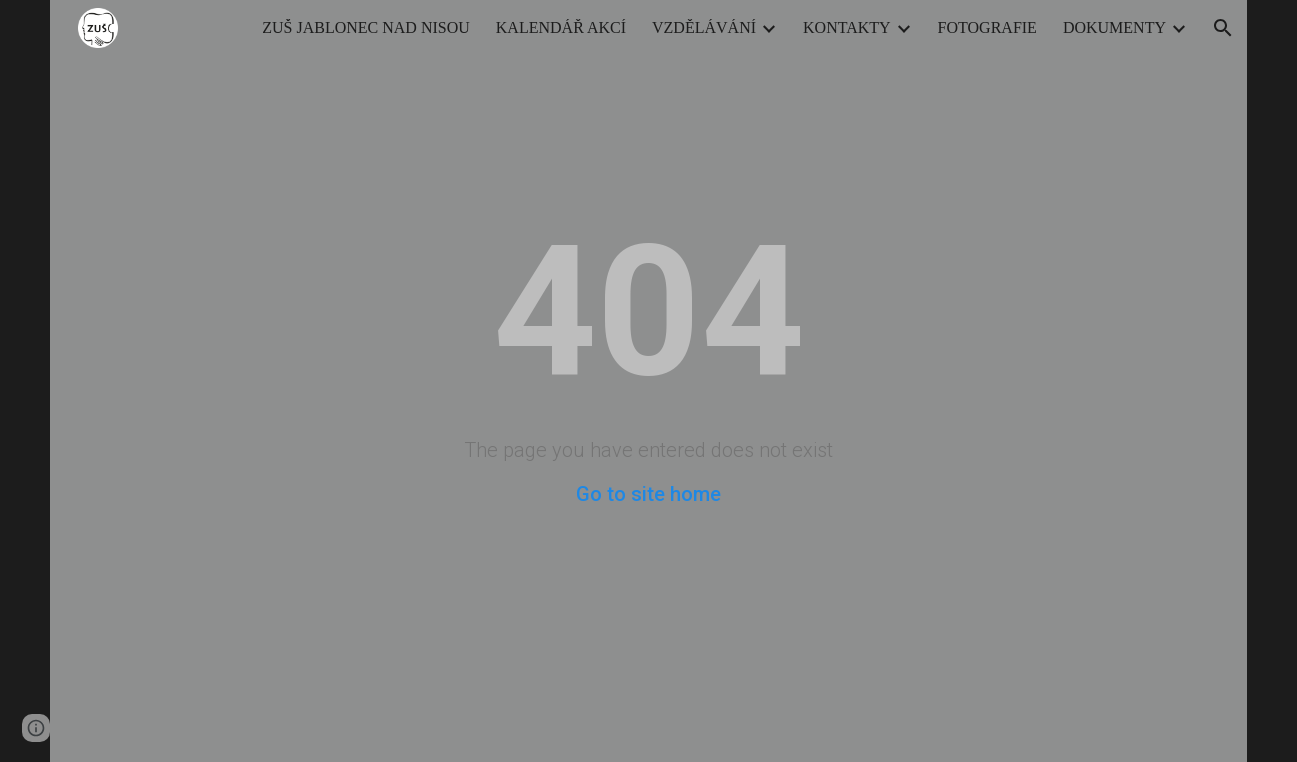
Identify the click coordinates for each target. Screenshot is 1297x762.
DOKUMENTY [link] (1114, 27)
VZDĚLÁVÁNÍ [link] (704, 27)
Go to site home (648, 494)
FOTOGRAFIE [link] (987, 27)
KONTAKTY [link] (847, 27)
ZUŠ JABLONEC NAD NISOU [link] (366, 27)
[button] (1223, 28)
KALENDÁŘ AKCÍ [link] (561, 27)
